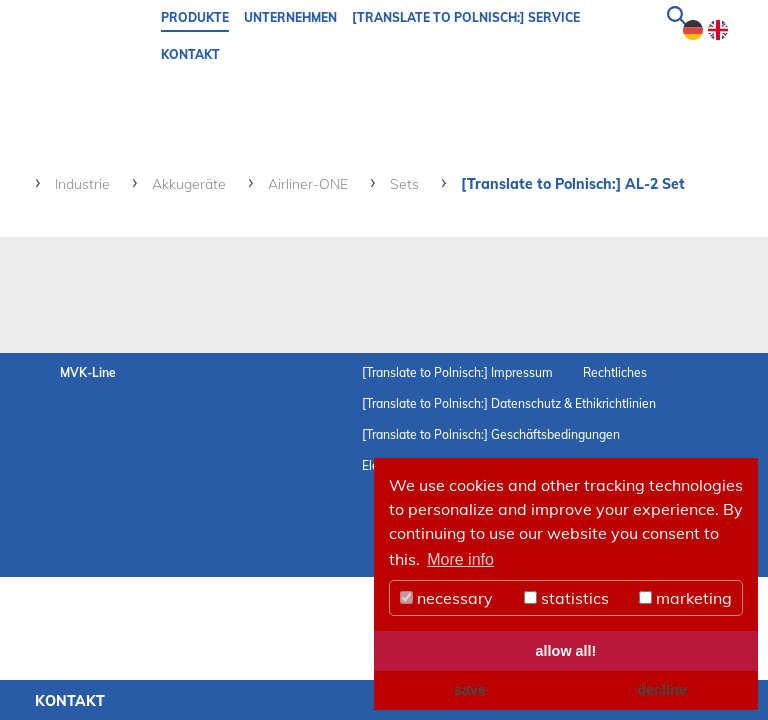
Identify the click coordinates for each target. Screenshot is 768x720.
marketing (685, 598)
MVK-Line (88, 372)
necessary (446, 598)
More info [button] (460, 559)
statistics (566, 598)
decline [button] (662, 690)
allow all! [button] (566, 651)
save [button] (470, 690)
